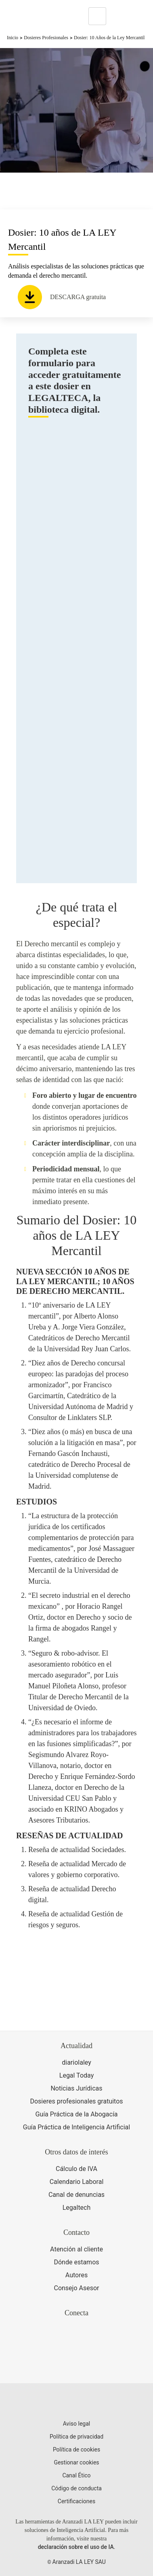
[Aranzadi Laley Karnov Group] (34, 16)
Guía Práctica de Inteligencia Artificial (76, 2127)
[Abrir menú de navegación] (141, 16)
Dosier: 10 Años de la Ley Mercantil (109, 37)
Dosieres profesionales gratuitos (76, 2101)
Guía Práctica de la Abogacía (76, 2114)
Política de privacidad (76, 2436)
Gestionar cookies (76, 2462)
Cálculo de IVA (76, 2169)
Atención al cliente (76, 2249)
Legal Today (76, 2075)
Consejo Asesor (76, 2288)
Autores (76, 2275)
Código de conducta (76, 2488)
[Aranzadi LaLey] (76, 2402)
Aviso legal (76, 2423)
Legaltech (77, 2207)
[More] (120, 16)
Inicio (12, 37)
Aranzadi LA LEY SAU (79, 2562)
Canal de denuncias (76, 2194)
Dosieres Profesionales (46, 37)
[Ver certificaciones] (77, 2363)
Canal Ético (76, 2475)
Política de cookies (76, 2449)
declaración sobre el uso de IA (76, 2547)
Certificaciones (76, 2501)
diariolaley (76, 2062)
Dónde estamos (76, 2262)
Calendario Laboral (77, 2182)
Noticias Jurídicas (76, 2088)
